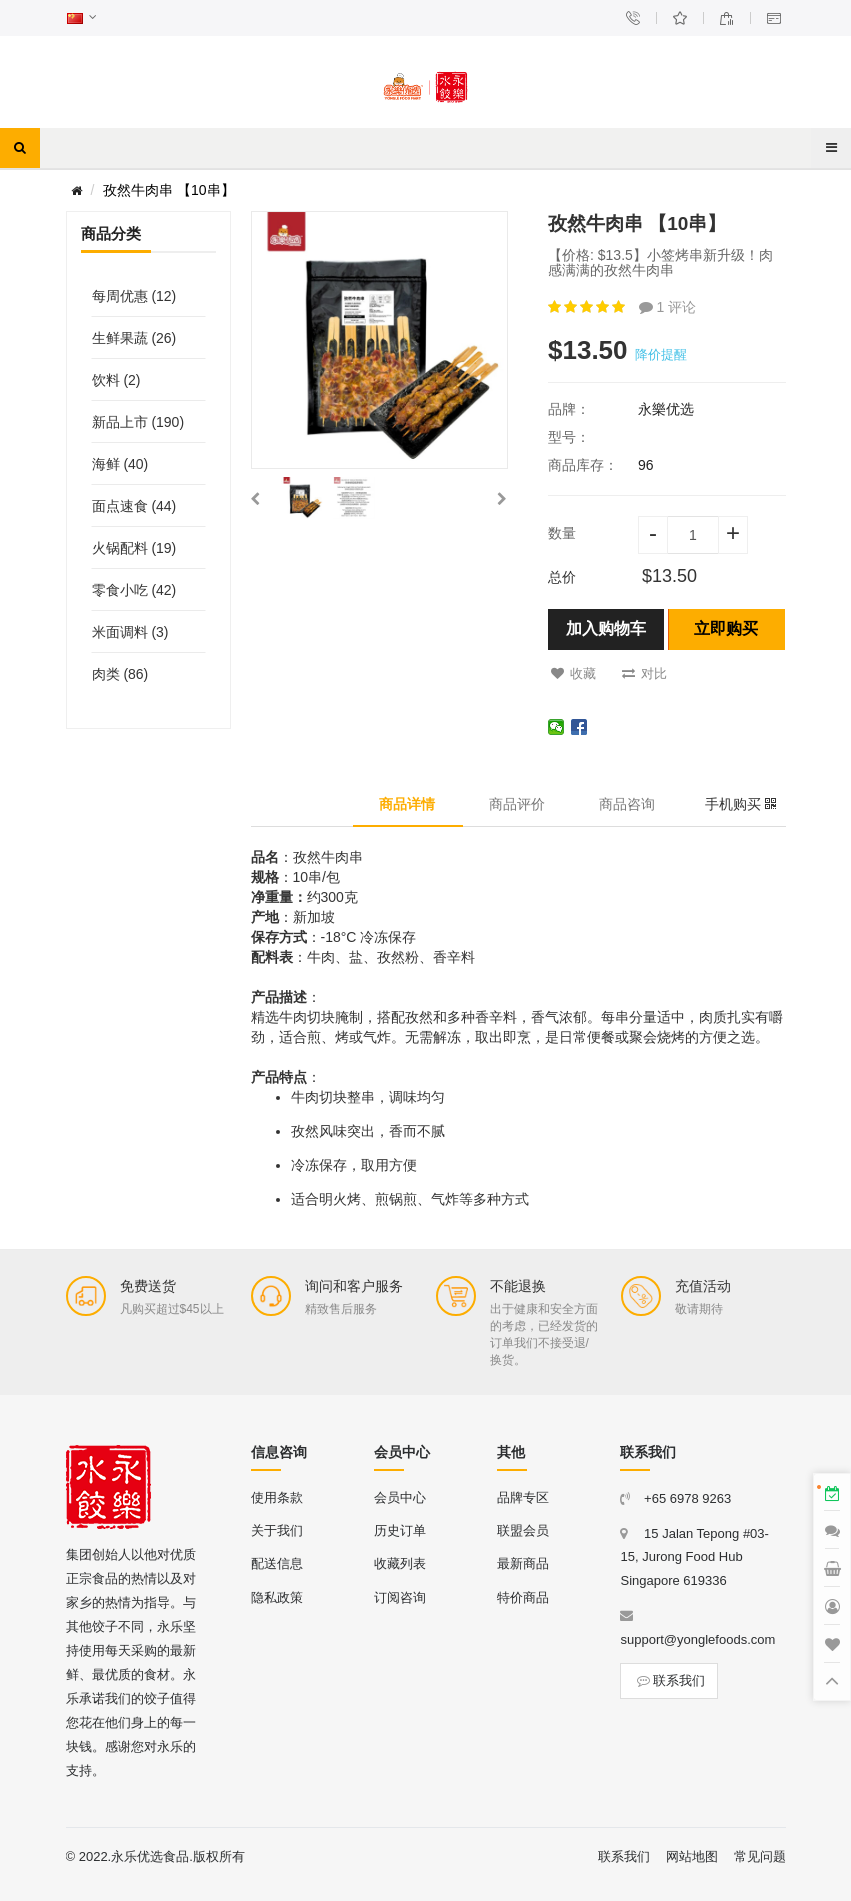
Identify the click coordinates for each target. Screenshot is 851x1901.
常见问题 (760, 1856)
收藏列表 (400, 1563)
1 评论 (668, 307)
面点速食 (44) (134, 506)
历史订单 (400, 1530)
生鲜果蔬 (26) (134, 338)
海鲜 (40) (120, 464)
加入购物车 (606, 628)
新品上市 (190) (138, 422)
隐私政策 (277, 1597)
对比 (644, 673)
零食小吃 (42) (134, 590)
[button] (255, 498)
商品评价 (517, 804)
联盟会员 (523, 1530)
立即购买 (726, 628)
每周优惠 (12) (134, 296)
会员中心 (400, 1497)
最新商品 (523, 1563)
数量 (562, 533)
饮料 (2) (116, 380)
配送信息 (277, 1563)
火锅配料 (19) (134, 548)
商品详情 (407, 804)
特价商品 (523, 1597)
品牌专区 (523, 1497)
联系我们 (669, 1680)
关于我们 (277, 1530)
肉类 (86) (120, 674)
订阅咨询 (400, 1597)
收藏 (573, 673)
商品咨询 (627, 804)
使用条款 (277, 1497)
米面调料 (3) (130, 632)
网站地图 (692, 1856)
